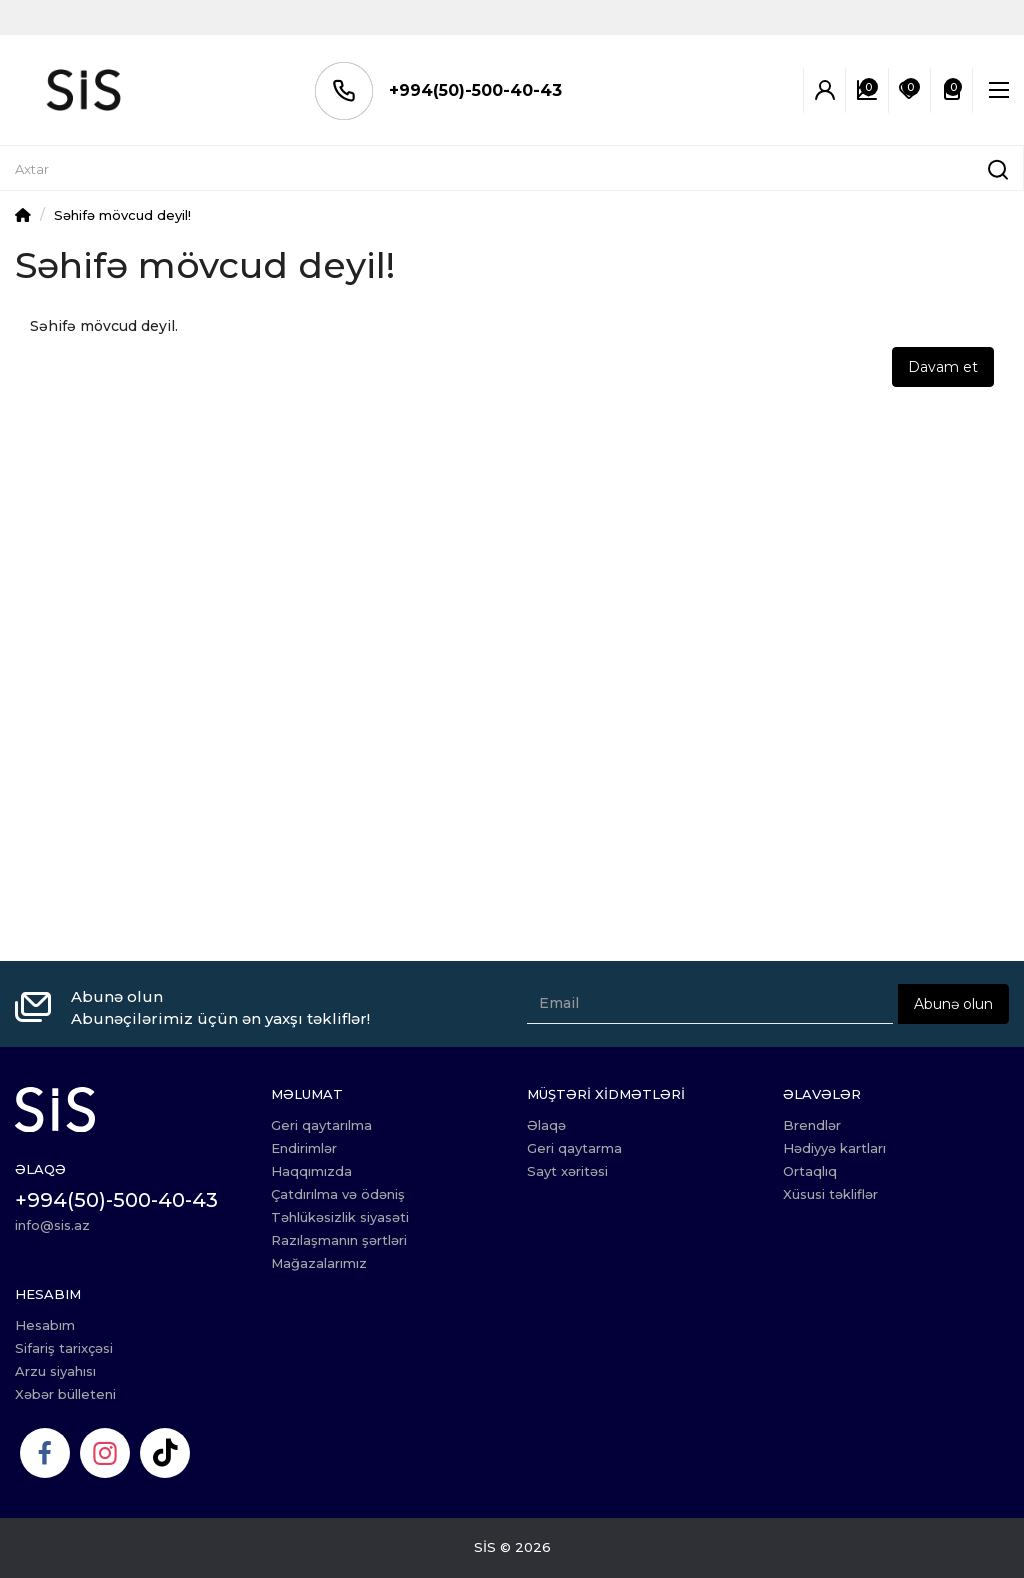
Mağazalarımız (319, 1263)
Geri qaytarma (574, 1148)
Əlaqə (546, 1125)
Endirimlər (304, 1148)
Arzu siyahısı (55, 1371)
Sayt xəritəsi (567, 1171)
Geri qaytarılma (321, 1125)
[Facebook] (45, 1453)
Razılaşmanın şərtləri (339, 1240)
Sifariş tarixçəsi (64, 1348)
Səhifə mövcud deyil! (122, 215)
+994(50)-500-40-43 (450, 90)
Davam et (943, 367)
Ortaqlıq (810, 1171)
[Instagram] (105, 1453)
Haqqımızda (311, 1171)
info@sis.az (52, 1225)
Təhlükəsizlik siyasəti (340, 1217)
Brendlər (812, 1125)
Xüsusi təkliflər (830, 1194)
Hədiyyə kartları (834, 1148)
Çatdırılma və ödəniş (338, 1194)
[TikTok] (165, 1453)
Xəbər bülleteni (65, 1394)
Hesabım (45, 1325)
